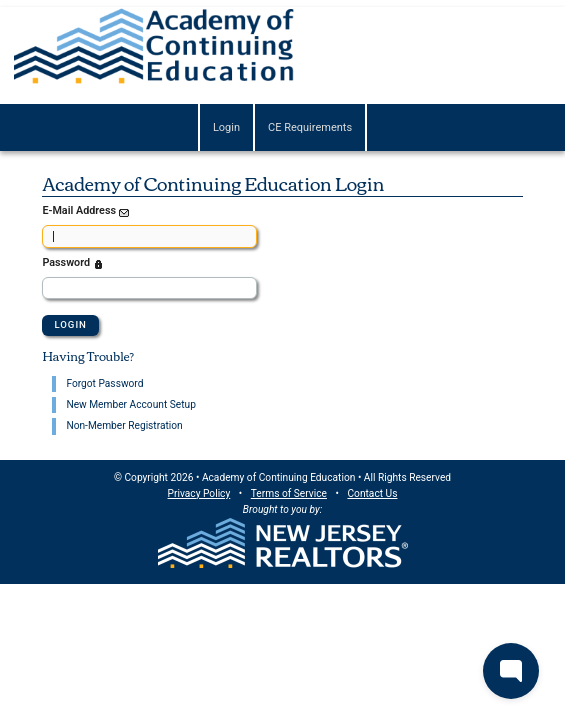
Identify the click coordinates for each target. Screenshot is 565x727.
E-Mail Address (87, 212)
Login (226, 127)
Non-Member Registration (124, 425)
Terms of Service (289, 493)
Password (74, 264)
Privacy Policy (199, 493)
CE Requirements (310, 127)
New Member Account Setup (131, 404)
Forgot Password (104, 383)
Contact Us (372, 493)
